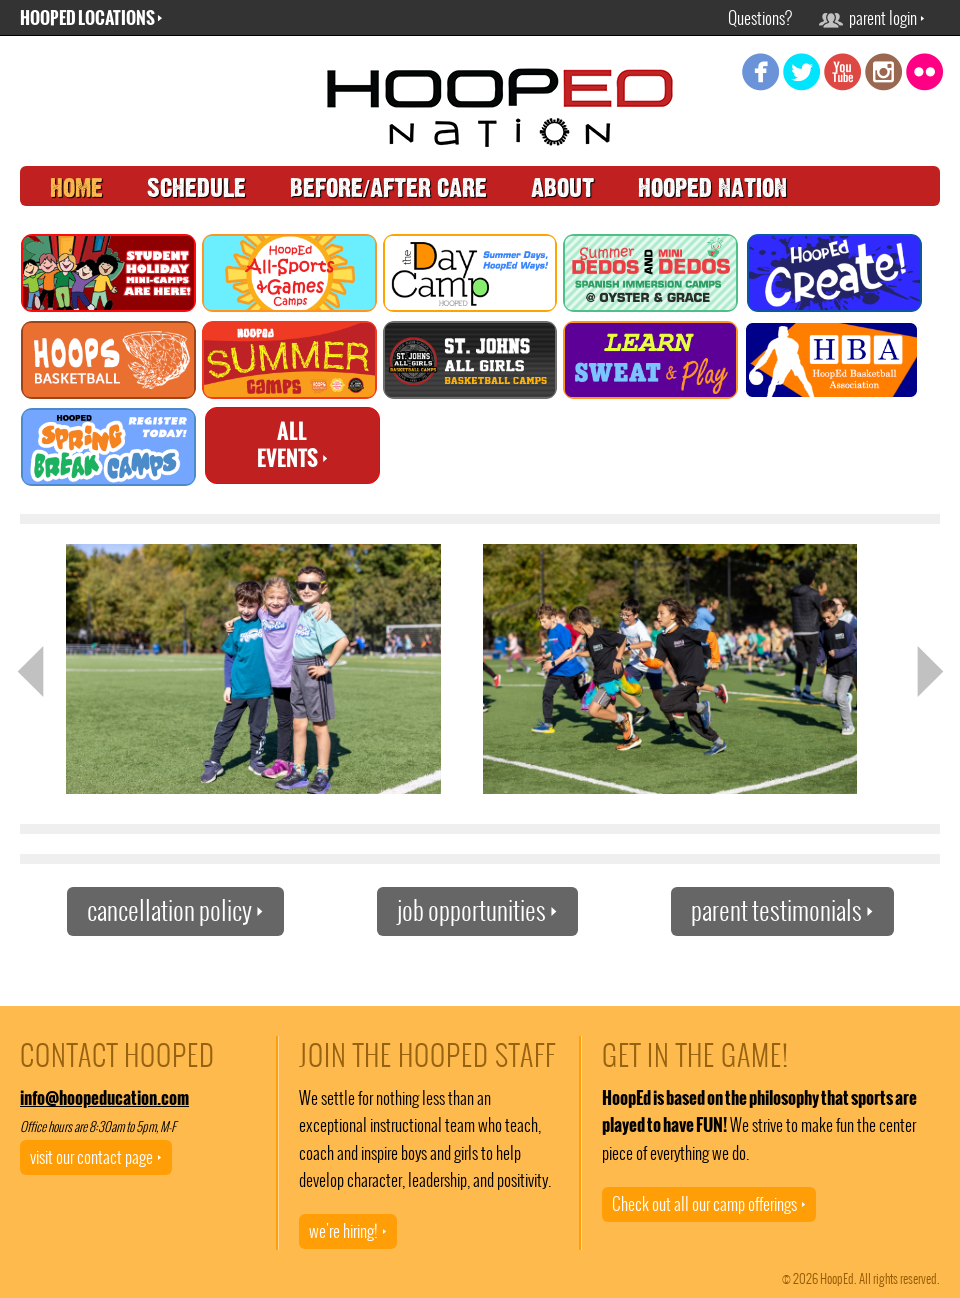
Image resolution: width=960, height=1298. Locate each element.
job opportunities (477, 910)
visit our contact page (96, 1157)
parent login (872, 18)
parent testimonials (782, 910)
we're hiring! (348, 1231)
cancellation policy (175, 910)
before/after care (388, 188)
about (562, 188)
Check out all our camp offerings (709, 1204)
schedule (196, 188)
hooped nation (712, 188)
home (76, 188)
